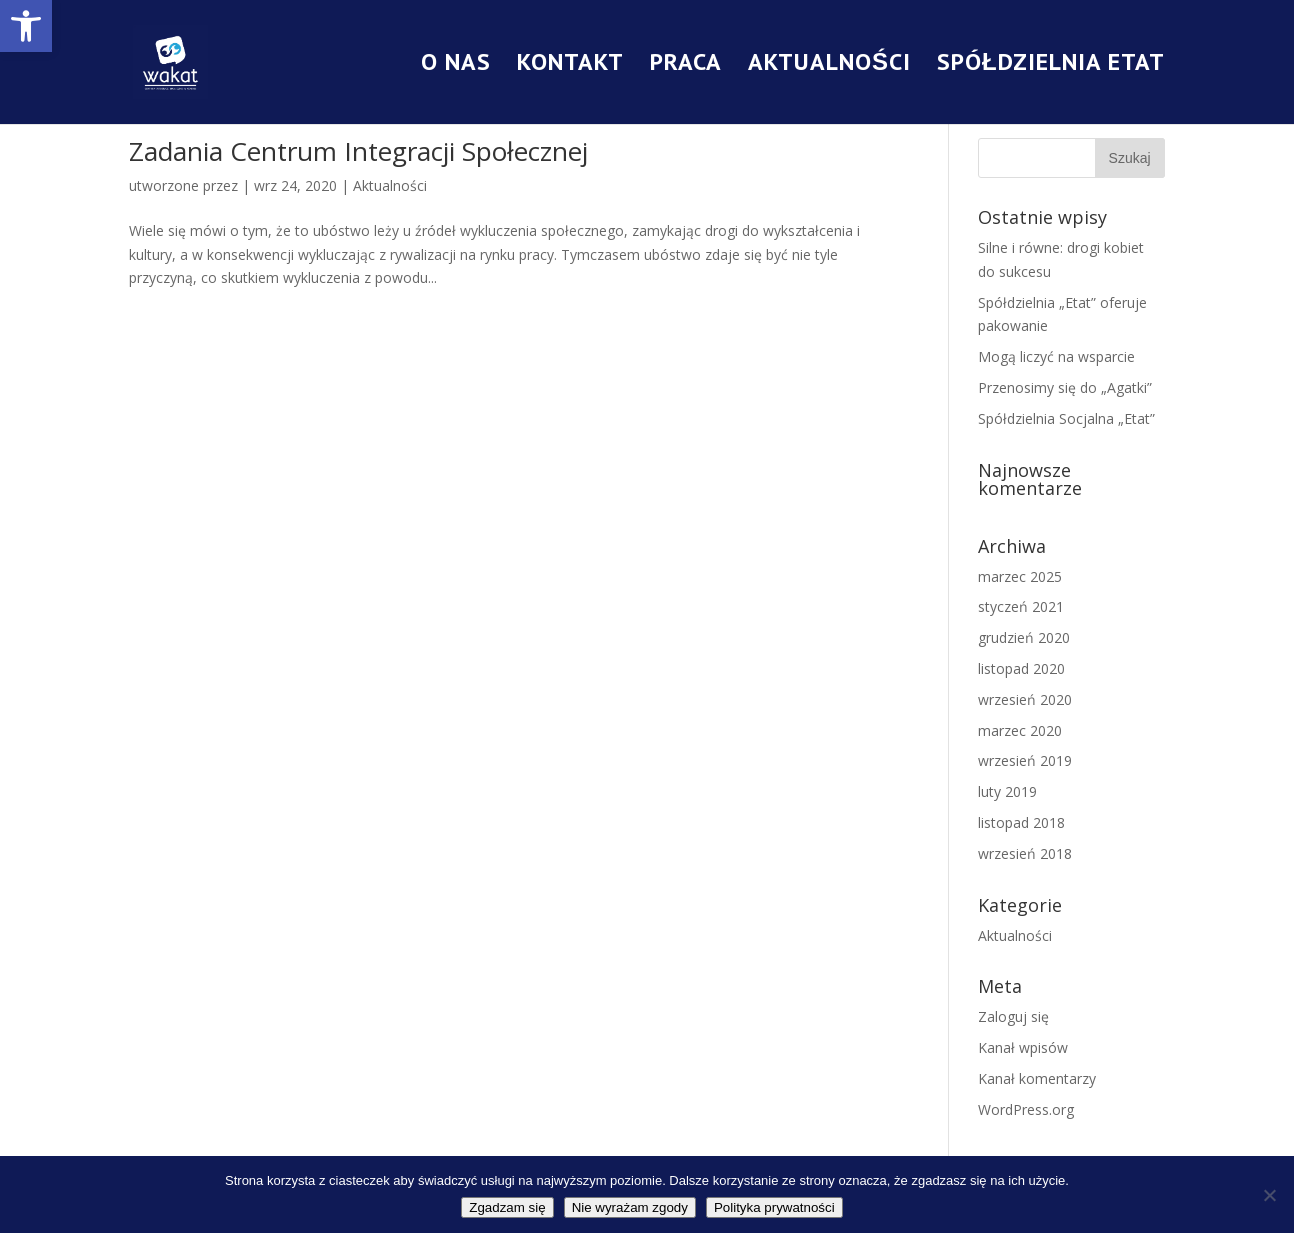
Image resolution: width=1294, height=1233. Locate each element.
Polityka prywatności (774, 1207)
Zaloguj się (1013, 1016)
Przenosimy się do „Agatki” (1065, 387)
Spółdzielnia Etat (1051, 66)
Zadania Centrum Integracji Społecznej (358, 151)
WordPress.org (1026, 1109)
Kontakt (570, 66)
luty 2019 (1007, 791)
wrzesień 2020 (1025, 699)
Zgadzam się (507, 1207)
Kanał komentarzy (1037, 1078)
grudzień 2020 (1024, 637)
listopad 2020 (1021, 668)
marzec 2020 (1020, 730)
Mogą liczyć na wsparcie (1056, 356)
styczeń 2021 (1021, 606)
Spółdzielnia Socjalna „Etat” (1066, 418)
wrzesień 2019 (1025, 760)
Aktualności (829, 66)
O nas (456, 66)
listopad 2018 (1021, 822)
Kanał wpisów (1023, 1047)
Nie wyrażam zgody (630, 1207)
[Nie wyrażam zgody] (1269, 1195)
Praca (686, 66)
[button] (26, 26)
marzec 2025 (1020, 576)
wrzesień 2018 (1025, 853)
